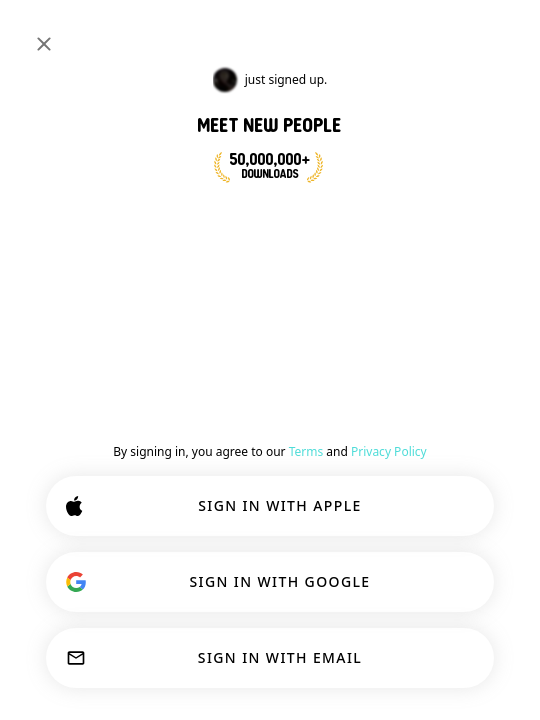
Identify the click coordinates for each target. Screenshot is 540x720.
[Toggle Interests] (67, 84)
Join (484, 346)
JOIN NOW (123, 250)
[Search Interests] (298, 32)
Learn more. (331, 546)
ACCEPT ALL (264, 662)
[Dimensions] (508, 32)
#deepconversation (423, 84)
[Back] (36, 350)
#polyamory (310, 84)
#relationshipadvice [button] (270, 336)
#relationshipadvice (195, 84)
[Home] (81, 32)
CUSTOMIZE (264, 598)
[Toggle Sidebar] (36, 32)
